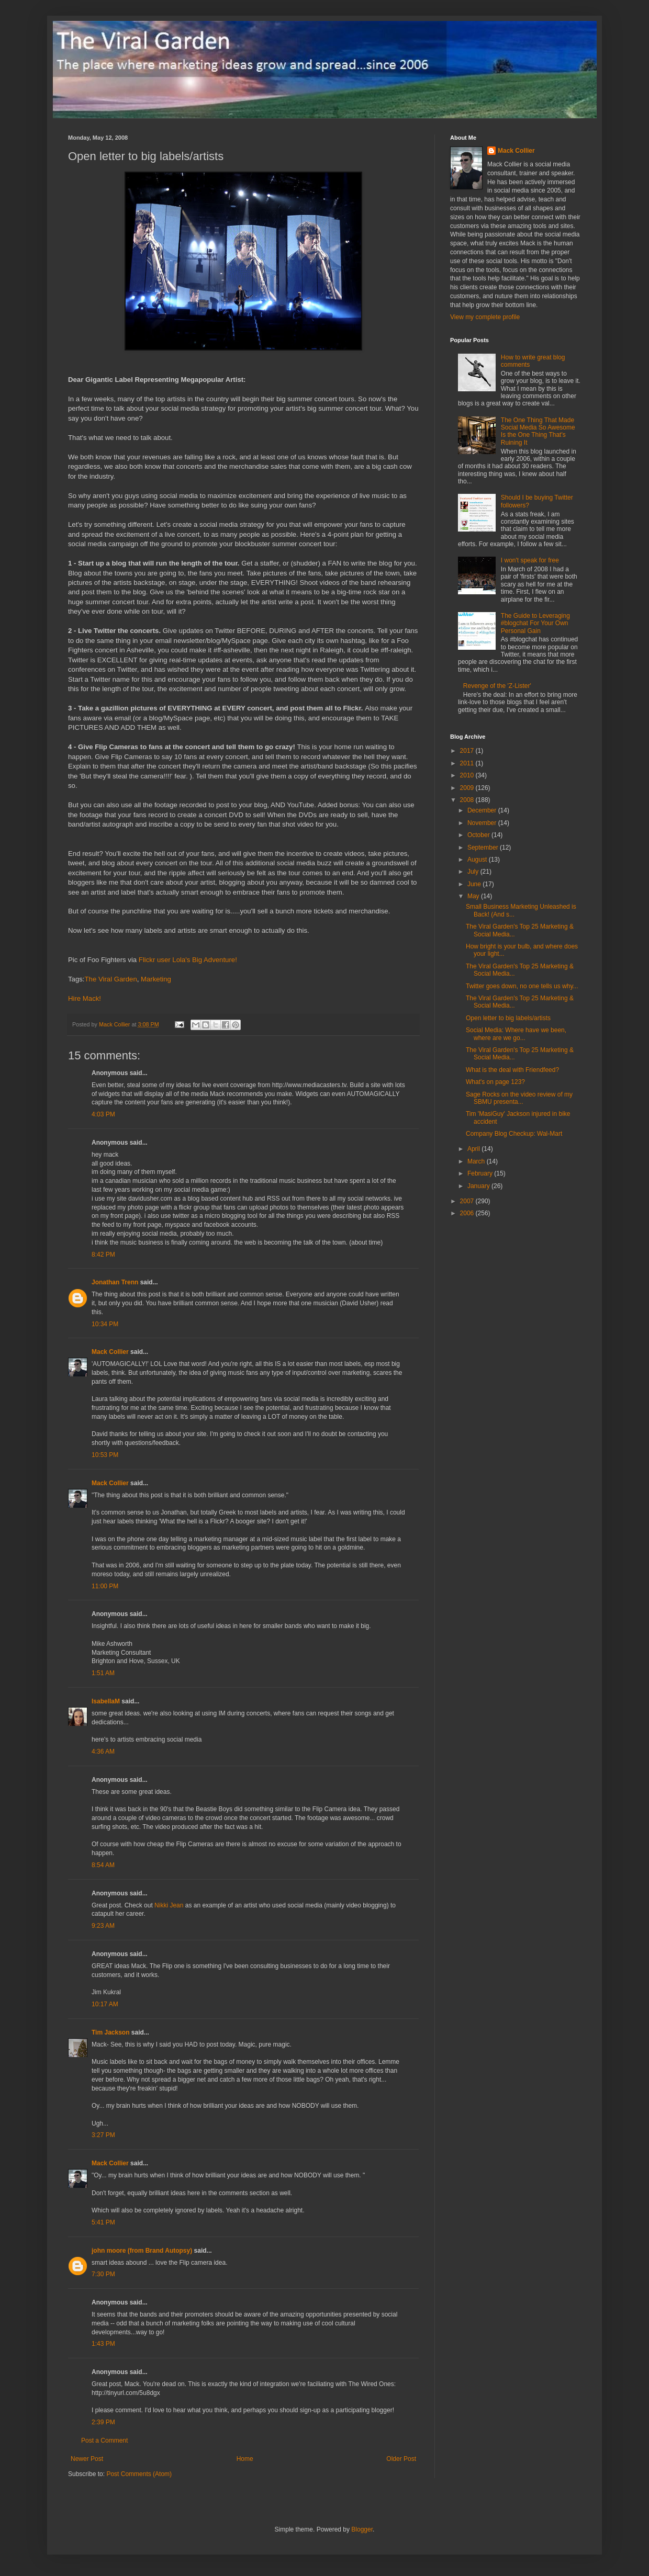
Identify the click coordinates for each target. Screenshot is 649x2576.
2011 (468, 763)
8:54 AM (103, 1865)
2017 (468, 750)
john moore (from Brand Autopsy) (142, 2250)
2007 (468, 1201)
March (477, 1161)
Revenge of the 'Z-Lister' (497, 686)
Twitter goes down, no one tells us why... (522, 986)
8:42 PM (103, 1254)
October (479, 835)
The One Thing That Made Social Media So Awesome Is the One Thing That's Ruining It (538, 431)
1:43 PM (103, 2343)
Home (245, 2458)
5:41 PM (103, 2222)
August (478, 859)
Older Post (401, 2458)
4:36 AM (103, 1751)
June (475, 884)
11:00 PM (105, 1586)
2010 (468, 775)
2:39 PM (103, 2422)
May (474, 896)
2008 (468, 800)
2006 (468, 1213)
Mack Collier (110, 1351)
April (474, 1149)
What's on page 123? (495, 1082)
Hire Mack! (84, 998)
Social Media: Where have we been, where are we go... (516, 1033)
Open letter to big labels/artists (508, 1018)
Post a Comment (104, 2440)
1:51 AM (103, 1673)
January (479, 1186)
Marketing (156, 979)
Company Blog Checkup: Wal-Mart (514, 1133)
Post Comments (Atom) (139, 2474)
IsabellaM (106, 1701)
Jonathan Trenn (115, 1282)
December (482, 810)
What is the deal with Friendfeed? (512, 1070)
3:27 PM (103, 2135)
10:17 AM (105, 2004)
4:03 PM (103, 1114)
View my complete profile (485, 317)
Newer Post (87, 2458)
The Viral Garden (111, 979)
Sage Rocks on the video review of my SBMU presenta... (519, 1098)
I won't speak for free (530, 560)
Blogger (362, 2529)
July (473, 871)
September (483, 847)
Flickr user (155, 960)
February (480, 1173)
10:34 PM (105, 1324)
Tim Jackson (110, 2032)
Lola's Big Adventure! (204, 960)
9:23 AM (103, 1925)
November (482, 823)
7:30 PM (103, 2274)
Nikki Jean (168, 1905)
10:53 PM (105, 1455)
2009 (468, 788)
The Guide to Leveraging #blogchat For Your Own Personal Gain (535, 623)
